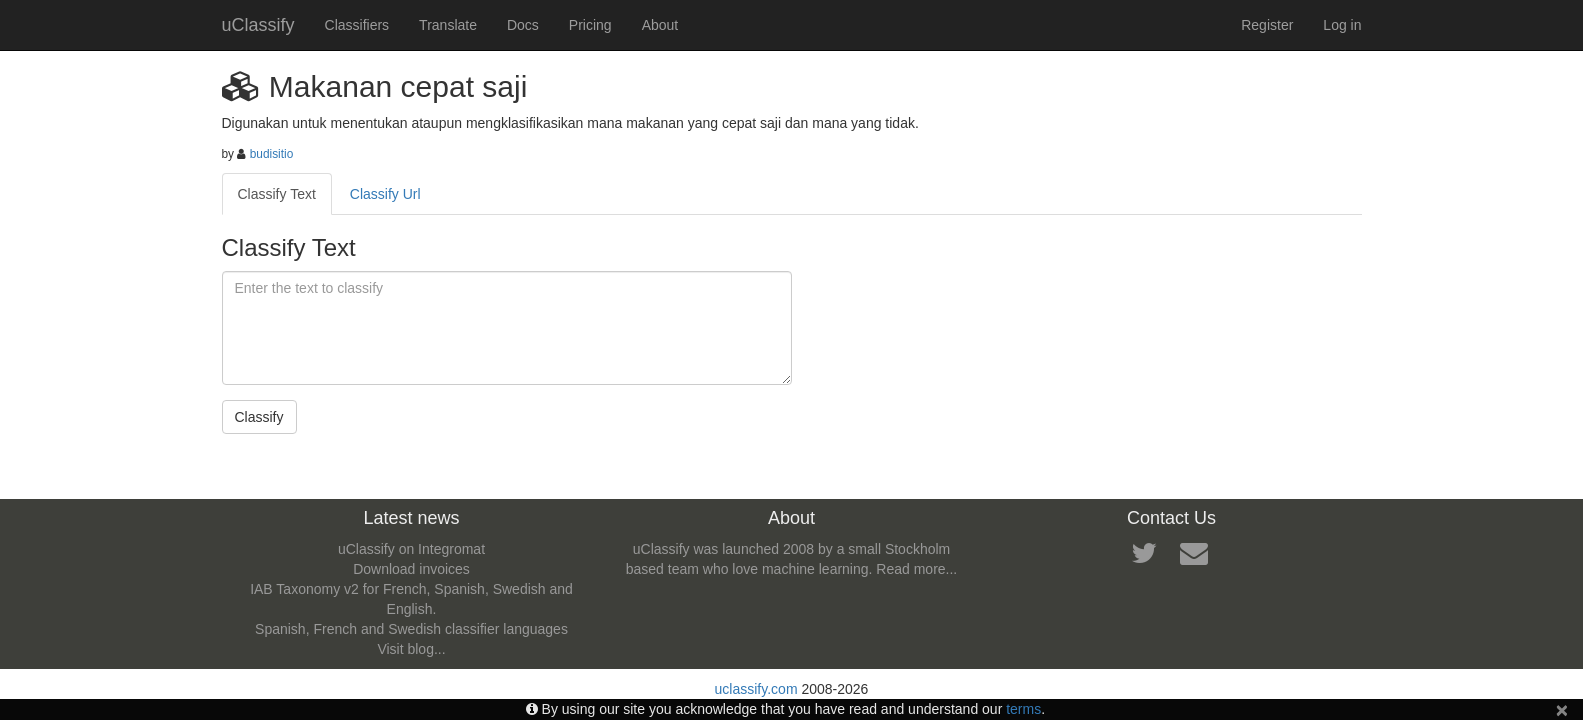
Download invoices (411, 569)
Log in (1342, 25)
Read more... (916, 569)
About (660, 25)
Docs (523, 25)
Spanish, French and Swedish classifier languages (411, 629)
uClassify (258, 25)
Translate (448, 25)
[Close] (1562, 709)
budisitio (272, 154)
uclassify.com (756, 689)
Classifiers (357, 25)
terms (1023, 709)
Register (1267, 25)
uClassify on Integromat (411, 549)
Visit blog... (411, 649)
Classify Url (385, 194)
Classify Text (277, 194)
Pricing (590, 25)
